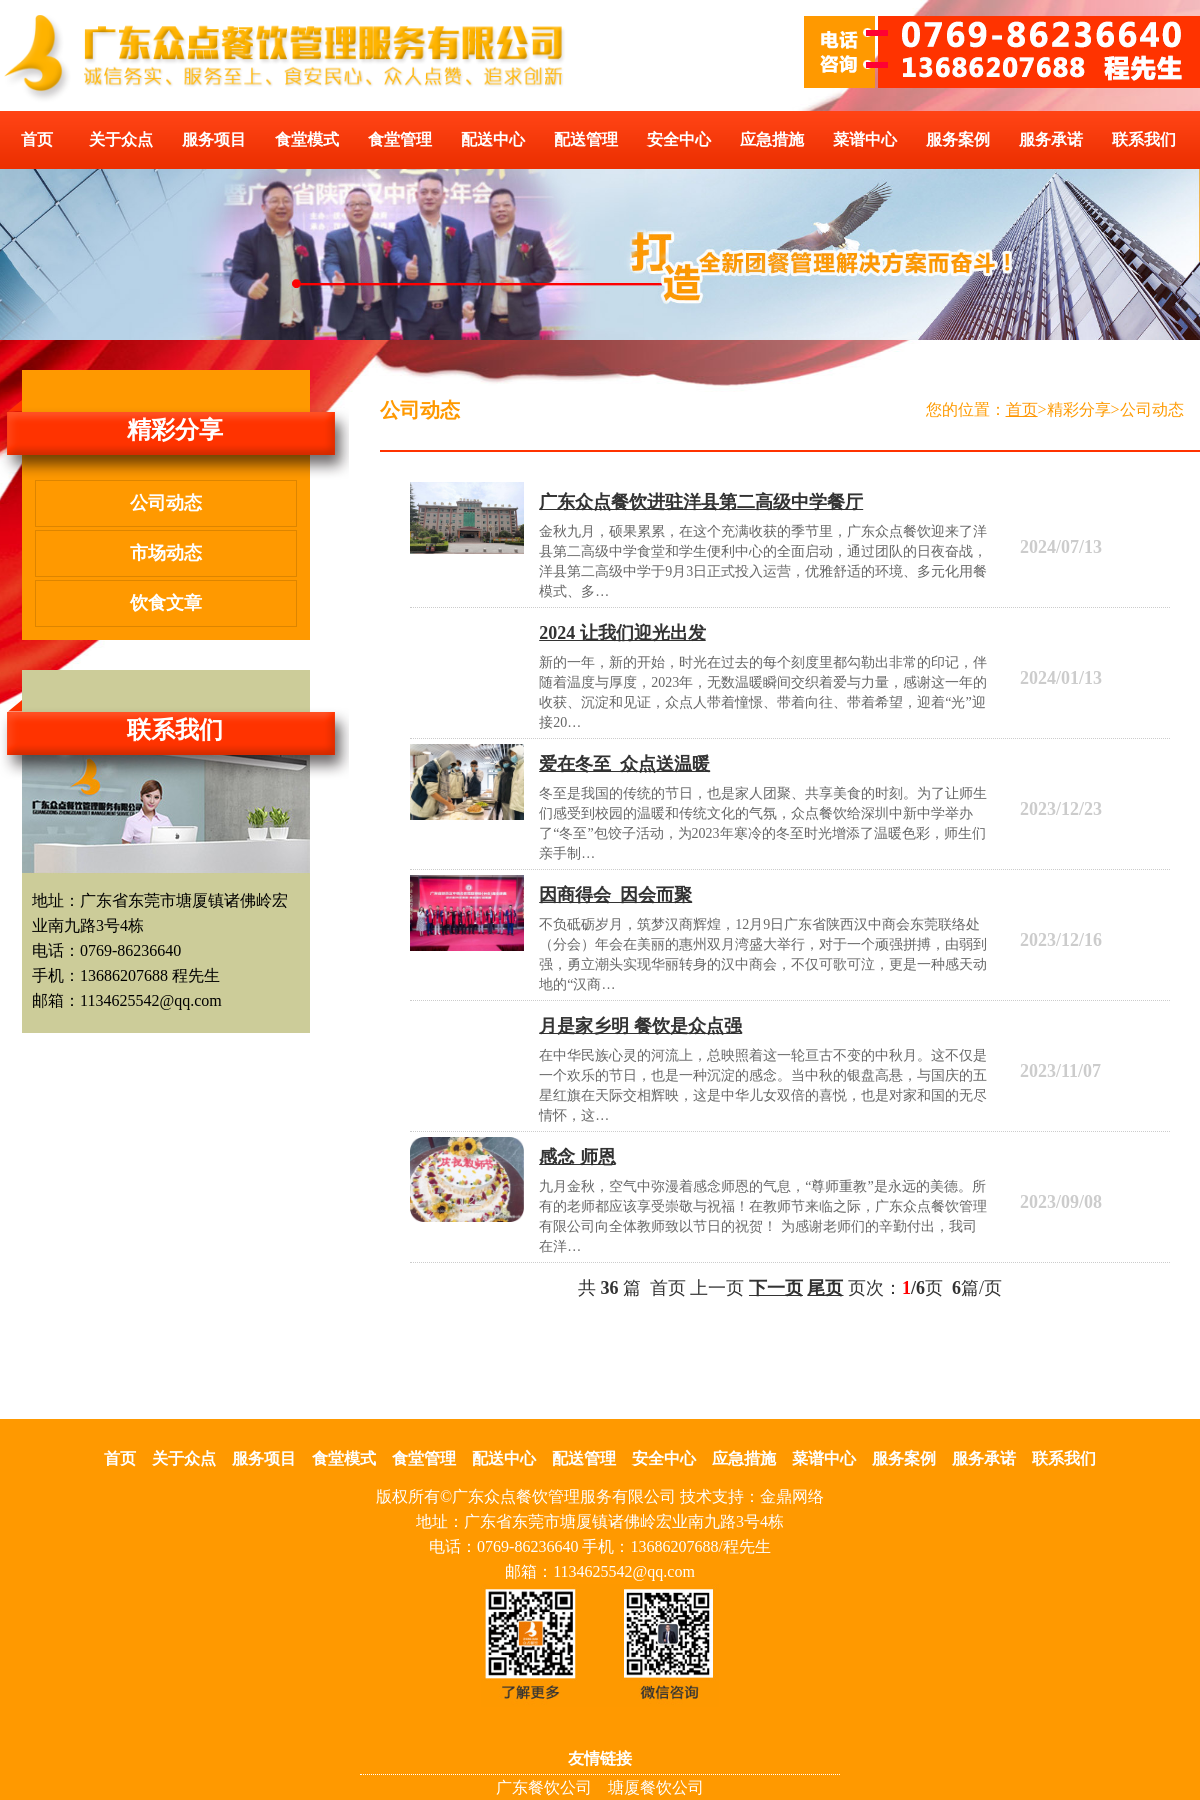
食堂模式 (307, 139)
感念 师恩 (577, 1157)
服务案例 (958, 139)
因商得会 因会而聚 (615, 895)
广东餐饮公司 (544, 1787)
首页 (37, 139)
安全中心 (679, 139)
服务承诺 (1051, 139)
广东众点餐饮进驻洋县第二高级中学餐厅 (701, 502)
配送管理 (586, 139)
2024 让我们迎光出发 (622, 633)
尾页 (825, 1288)
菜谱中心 (865, 139)
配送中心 (493, 139)
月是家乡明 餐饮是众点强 (640, 1026)
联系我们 (1144, 139)
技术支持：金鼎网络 (752, 1496)
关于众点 (121, 139)
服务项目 (214, 139)
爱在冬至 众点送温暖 (624, 764)
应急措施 (772, 139)
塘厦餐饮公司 (656, 1787)
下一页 (776, 1288)
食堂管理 (400, 139)
